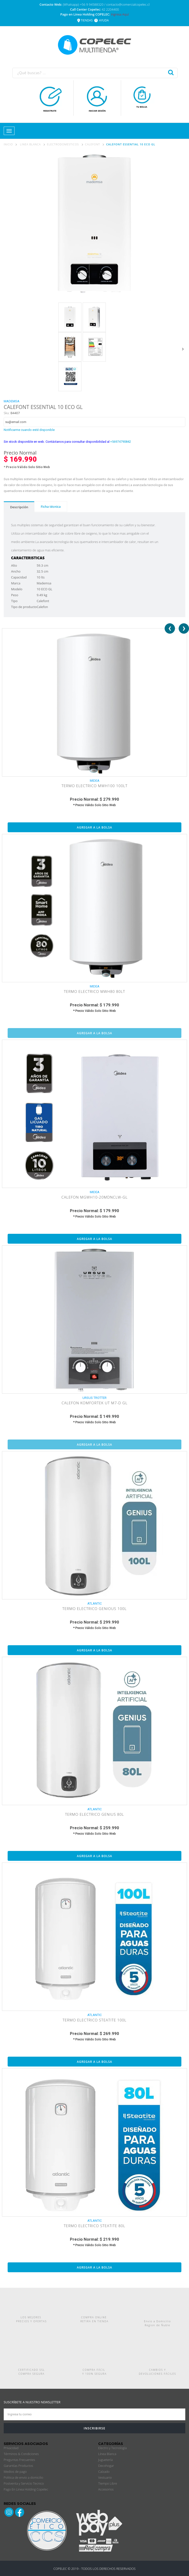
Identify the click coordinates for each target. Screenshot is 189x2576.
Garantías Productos (18, 2465)
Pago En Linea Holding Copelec (26, 2489)
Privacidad (11, 2448)
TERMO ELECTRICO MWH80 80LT (94, 991)
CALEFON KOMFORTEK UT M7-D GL (94, 1403)
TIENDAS (87, 20)
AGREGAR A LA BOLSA (94, 827)
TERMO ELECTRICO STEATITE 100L (94, 2020)
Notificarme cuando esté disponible (29, 430)
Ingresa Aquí (120, 14)
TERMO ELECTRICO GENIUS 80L (94, 1814)
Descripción (19, 507)
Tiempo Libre (107, 2483)
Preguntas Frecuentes (19, 2459)
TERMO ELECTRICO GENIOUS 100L (94, 1609)
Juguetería (105, 2459)
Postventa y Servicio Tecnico (24, 2483)
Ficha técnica (51, 506)
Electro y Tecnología (112, 2448)
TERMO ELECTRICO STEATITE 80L (94, 2226)
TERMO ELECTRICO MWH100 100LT (94, 786)
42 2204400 (110, 9)
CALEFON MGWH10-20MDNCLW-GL (94, 1197)
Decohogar (106, 2465)
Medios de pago (15, 2471)
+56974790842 (120, 441)
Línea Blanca (107, 2454)
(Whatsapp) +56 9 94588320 (83, 4)
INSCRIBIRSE (94, 2428)
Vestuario (105, 2477)
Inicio (8, 144)
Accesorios (106, 2489)
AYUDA (104, 20)
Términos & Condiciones (21, 2454)
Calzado (104, 2471)
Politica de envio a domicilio (23, 2477)
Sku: (7, 413)
